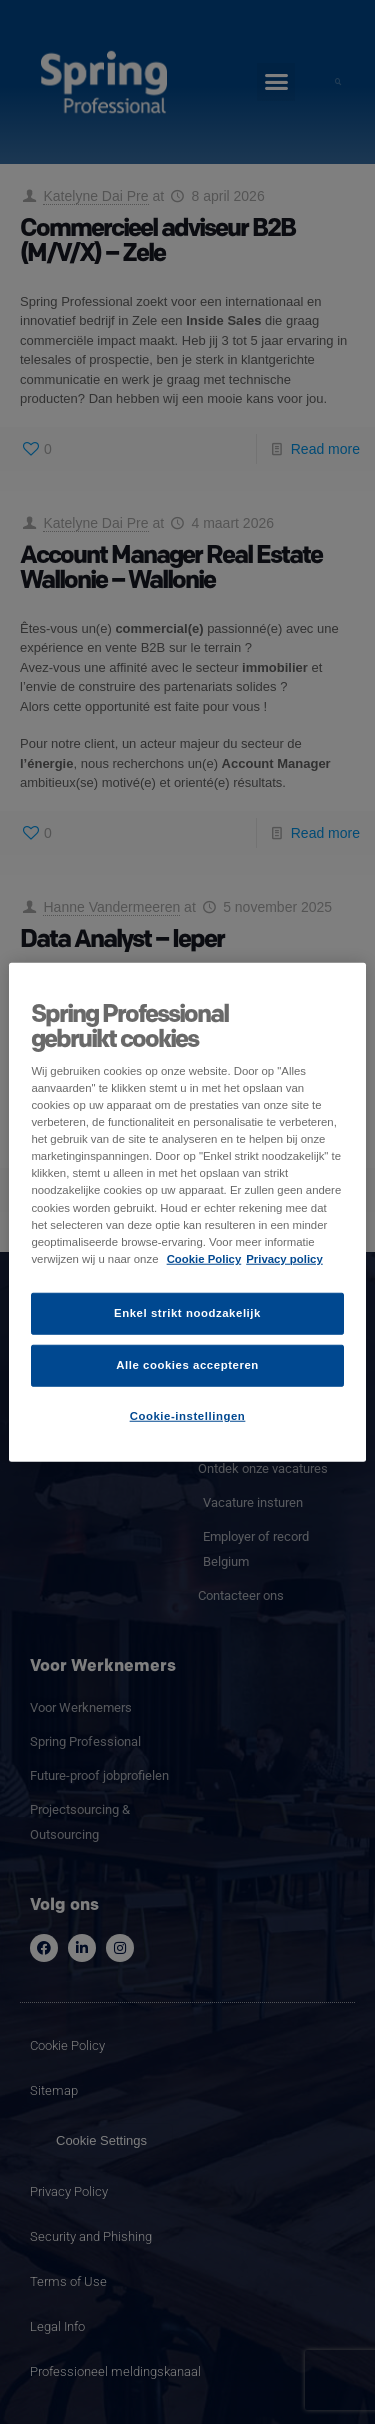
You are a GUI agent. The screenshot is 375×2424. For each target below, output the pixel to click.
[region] (187, 1212)
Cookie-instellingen (188, 1415)
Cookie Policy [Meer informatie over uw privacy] (204, 1258)
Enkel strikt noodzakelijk (187, 1312)
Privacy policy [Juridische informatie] (284, 1258)
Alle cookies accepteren (187, 1364)
